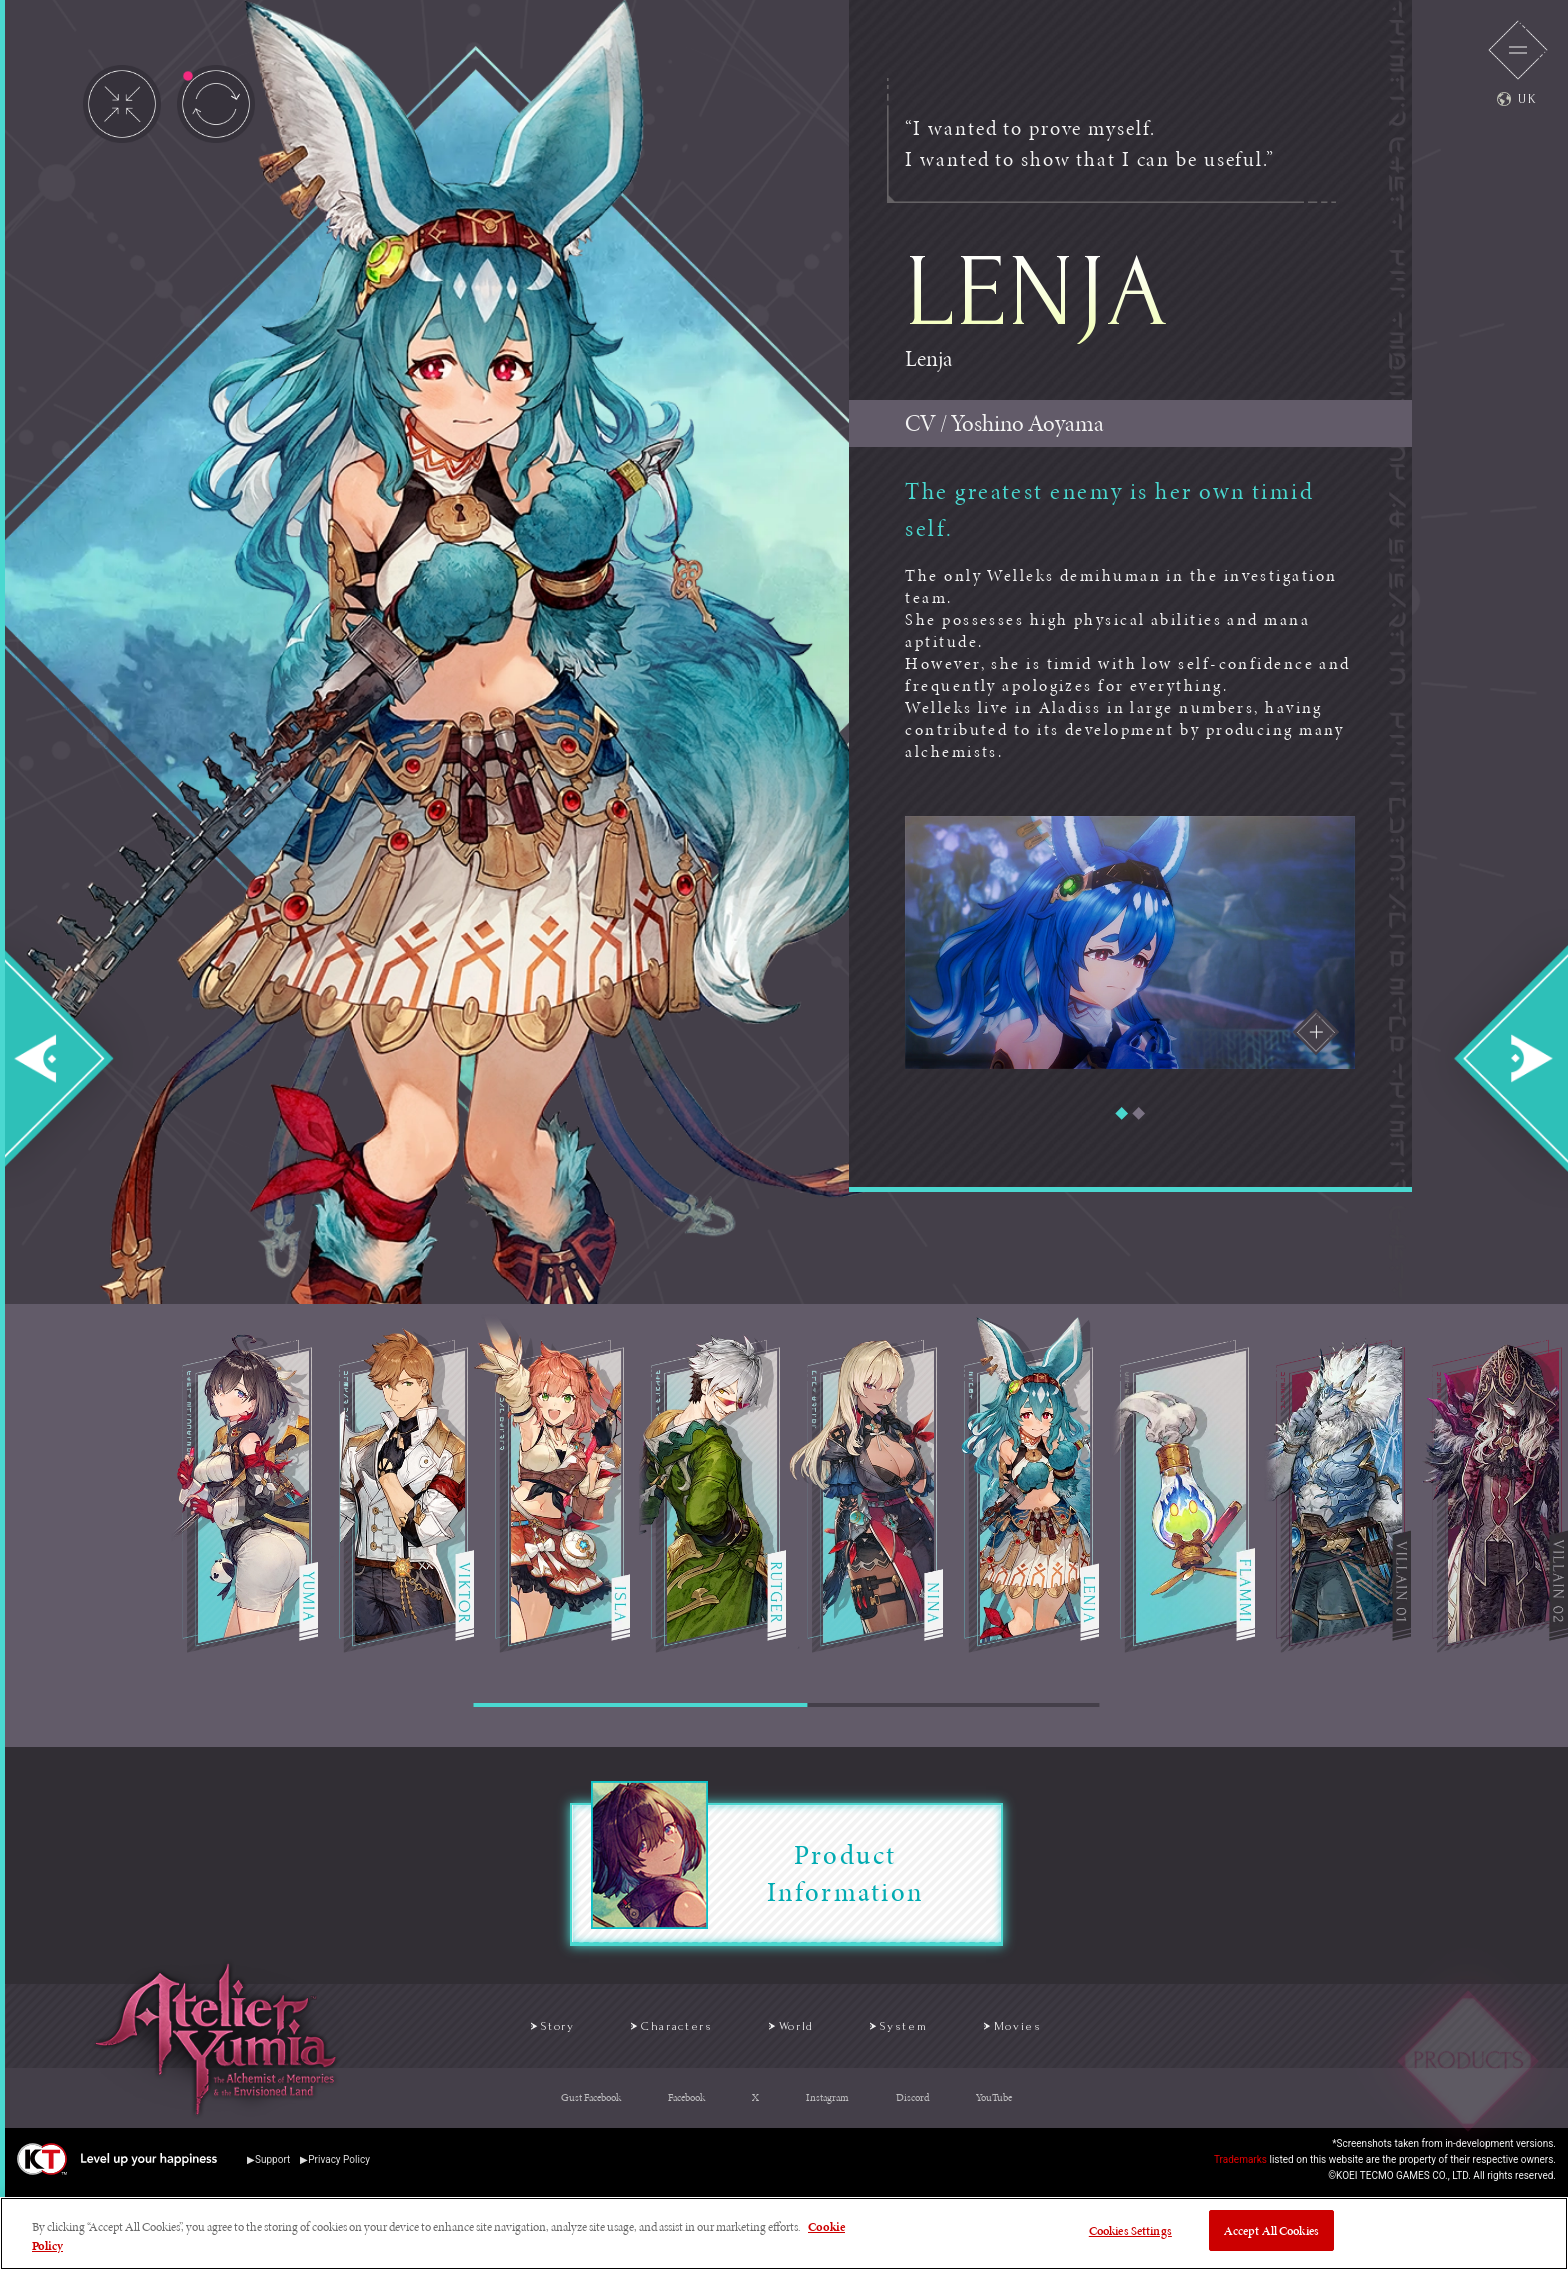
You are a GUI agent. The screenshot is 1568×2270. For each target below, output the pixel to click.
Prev (75, 1058)
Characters (644, 2030)
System (933, 2030)
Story (490, 2030)
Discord (912, 2106)
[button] (1121, 1113)
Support (272, 2167)
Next (1492, 1058)
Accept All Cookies (1271, 2234)
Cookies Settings (1130, 2234)
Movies (1074, 2030)
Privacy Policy (339, 2167)
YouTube (994, 2106)
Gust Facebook (591, 2106)
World (799, 2030)
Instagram (827, 2106)
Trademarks (1240, 2167)
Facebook (686, 2106)
